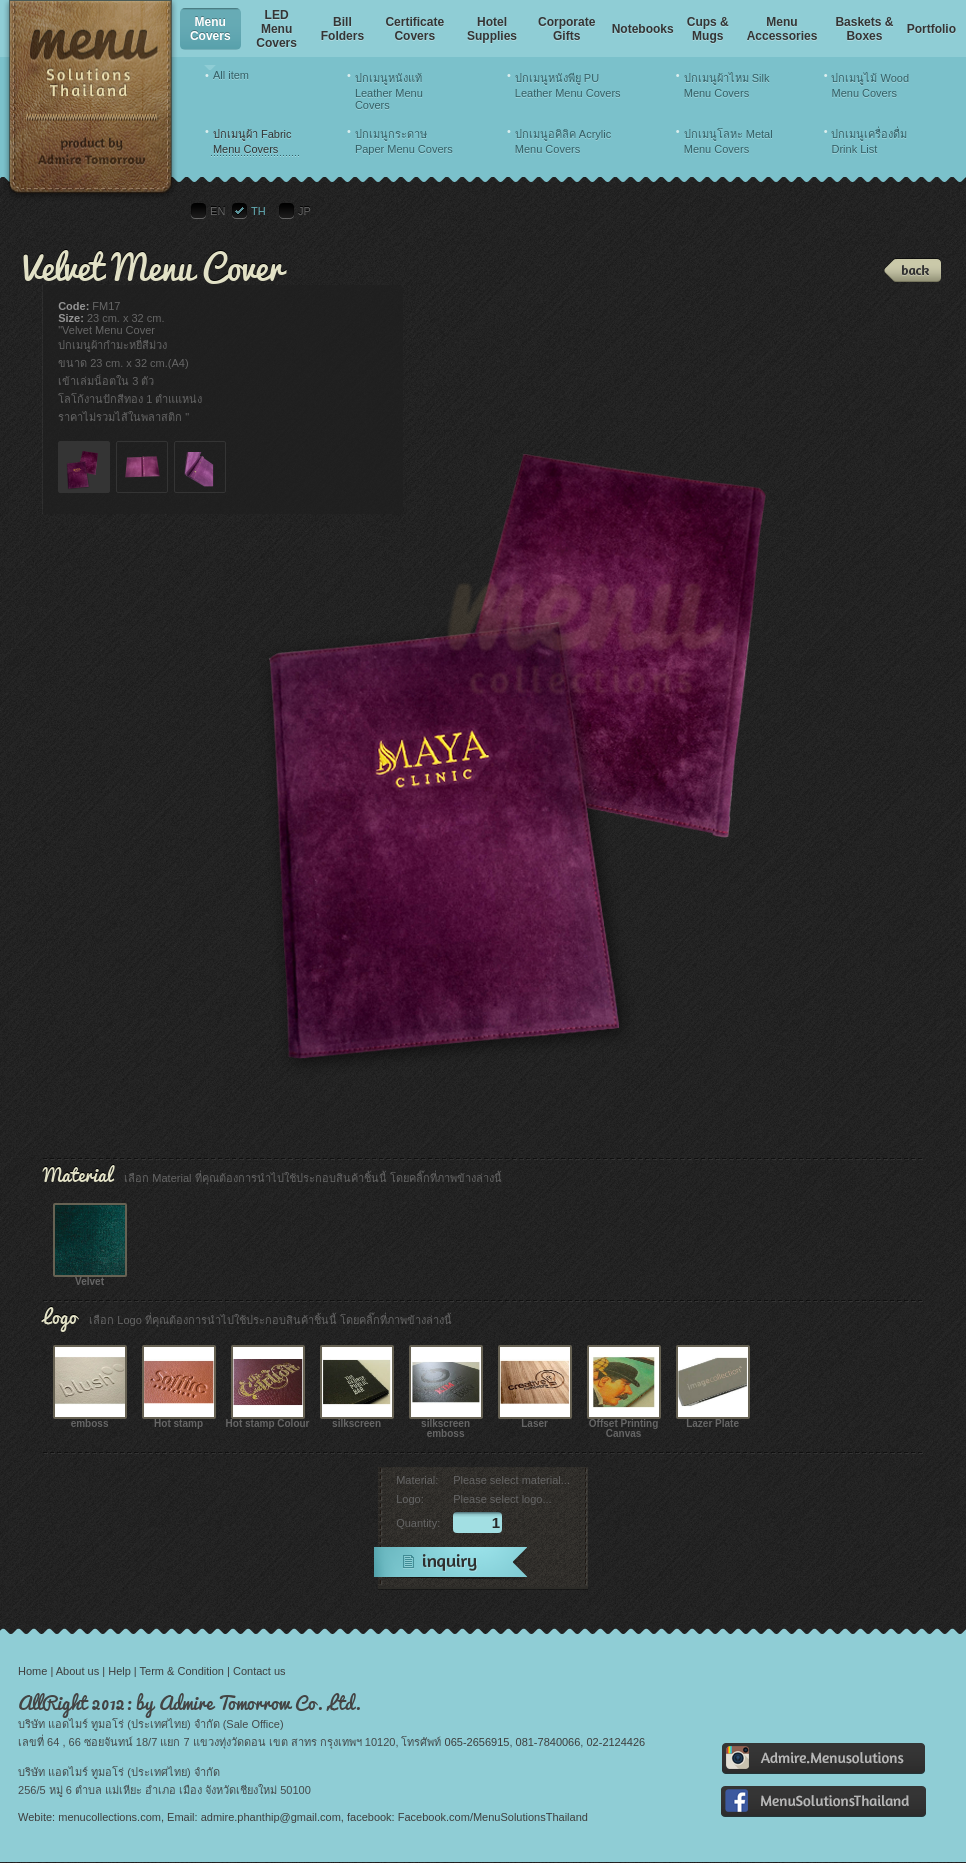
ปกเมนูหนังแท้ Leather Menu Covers (389, 91)
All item (231, 75)
